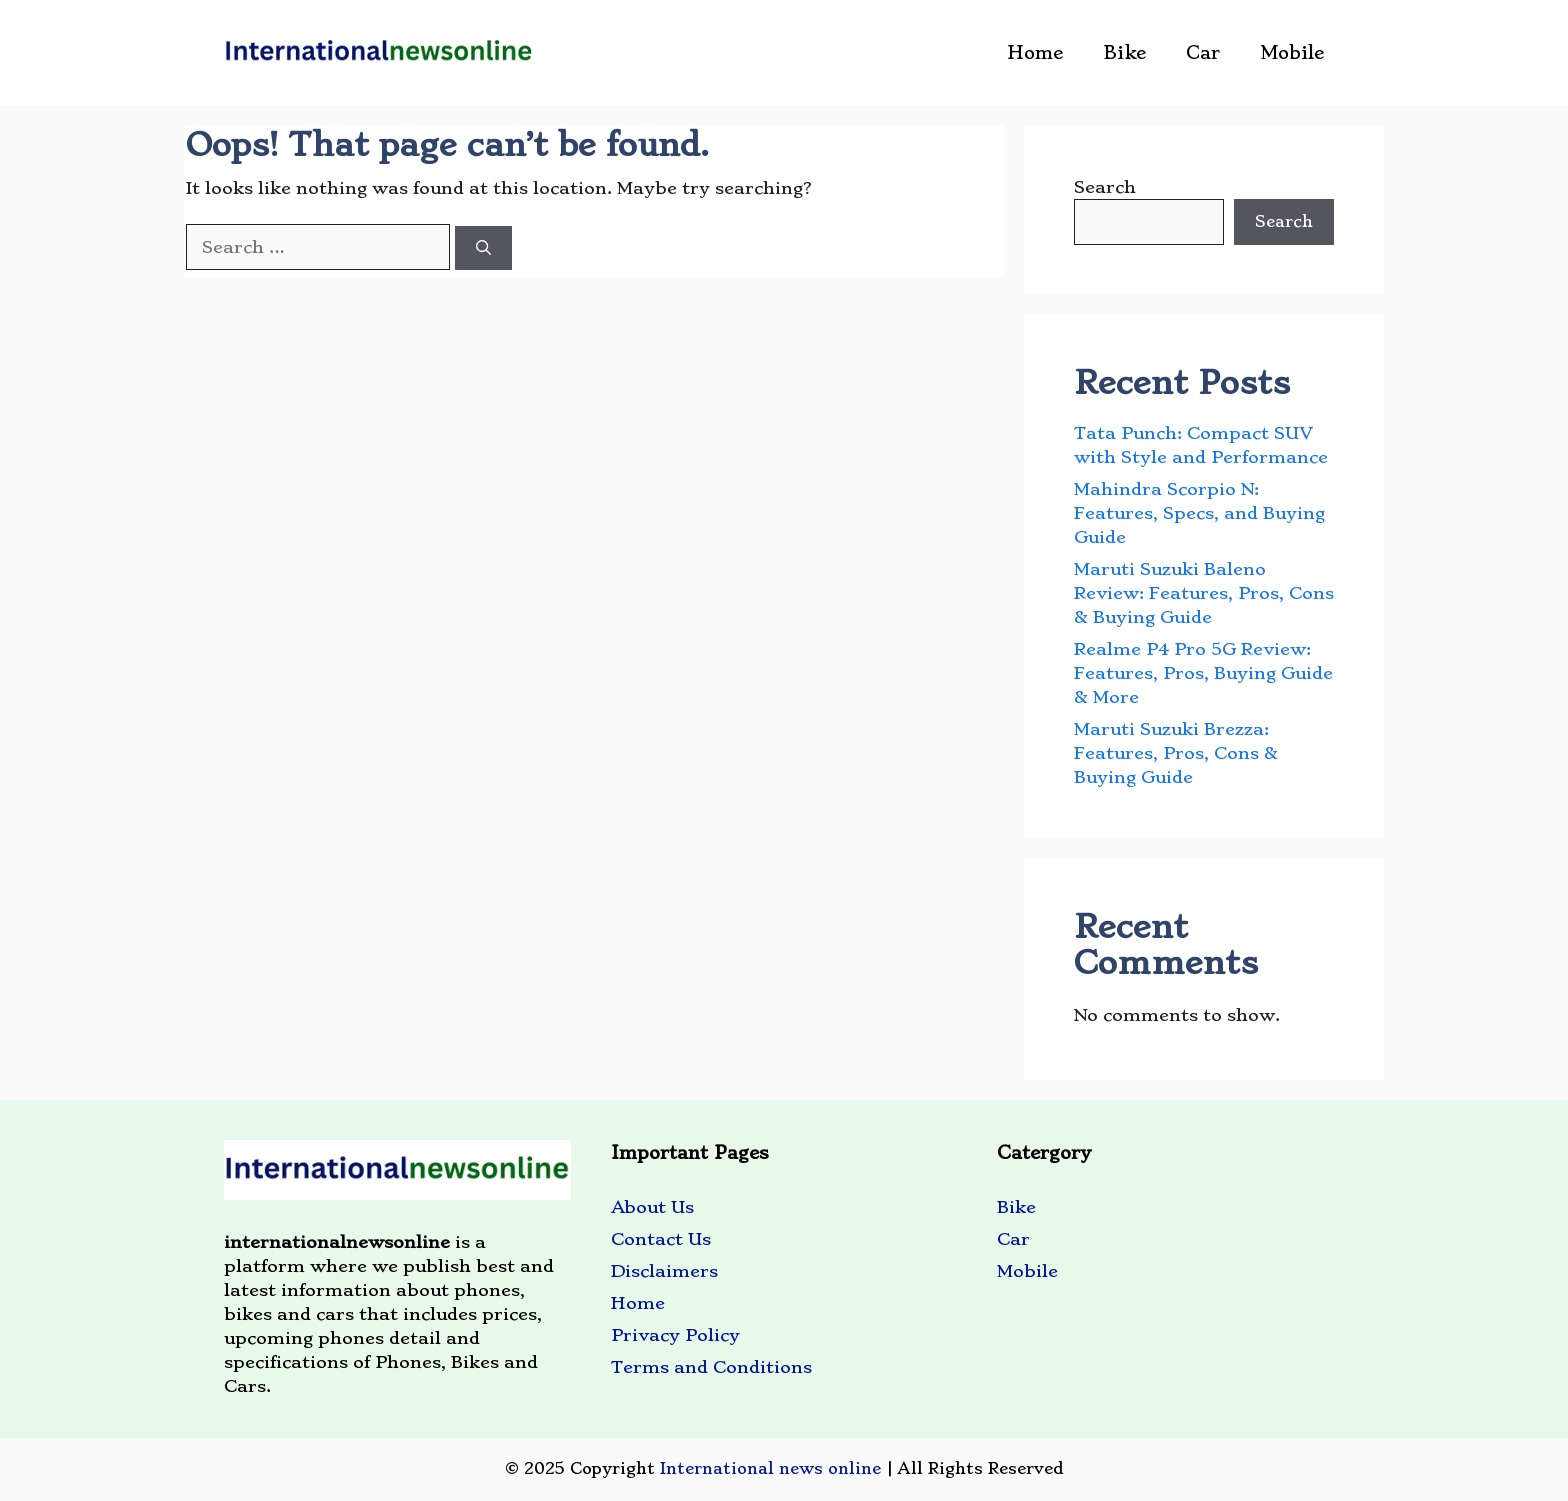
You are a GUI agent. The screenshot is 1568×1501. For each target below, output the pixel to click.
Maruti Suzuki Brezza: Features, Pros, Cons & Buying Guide (1176, 753)
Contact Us (661, 1239)
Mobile (1292, 52)
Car (1203, 52)
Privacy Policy (675, 1335)
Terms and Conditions (711, 1367)
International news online (770, 1468)
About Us (652, 1207)
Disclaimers (664, 1271)
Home (1035, 52)
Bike (1124, 52)
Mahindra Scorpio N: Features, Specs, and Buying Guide (1199, 513)
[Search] (483, 248)
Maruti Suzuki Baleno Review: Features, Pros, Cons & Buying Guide (1204, 593)
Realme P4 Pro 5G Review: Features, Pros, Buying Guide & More (1203, 673)
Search (1105, 187)
